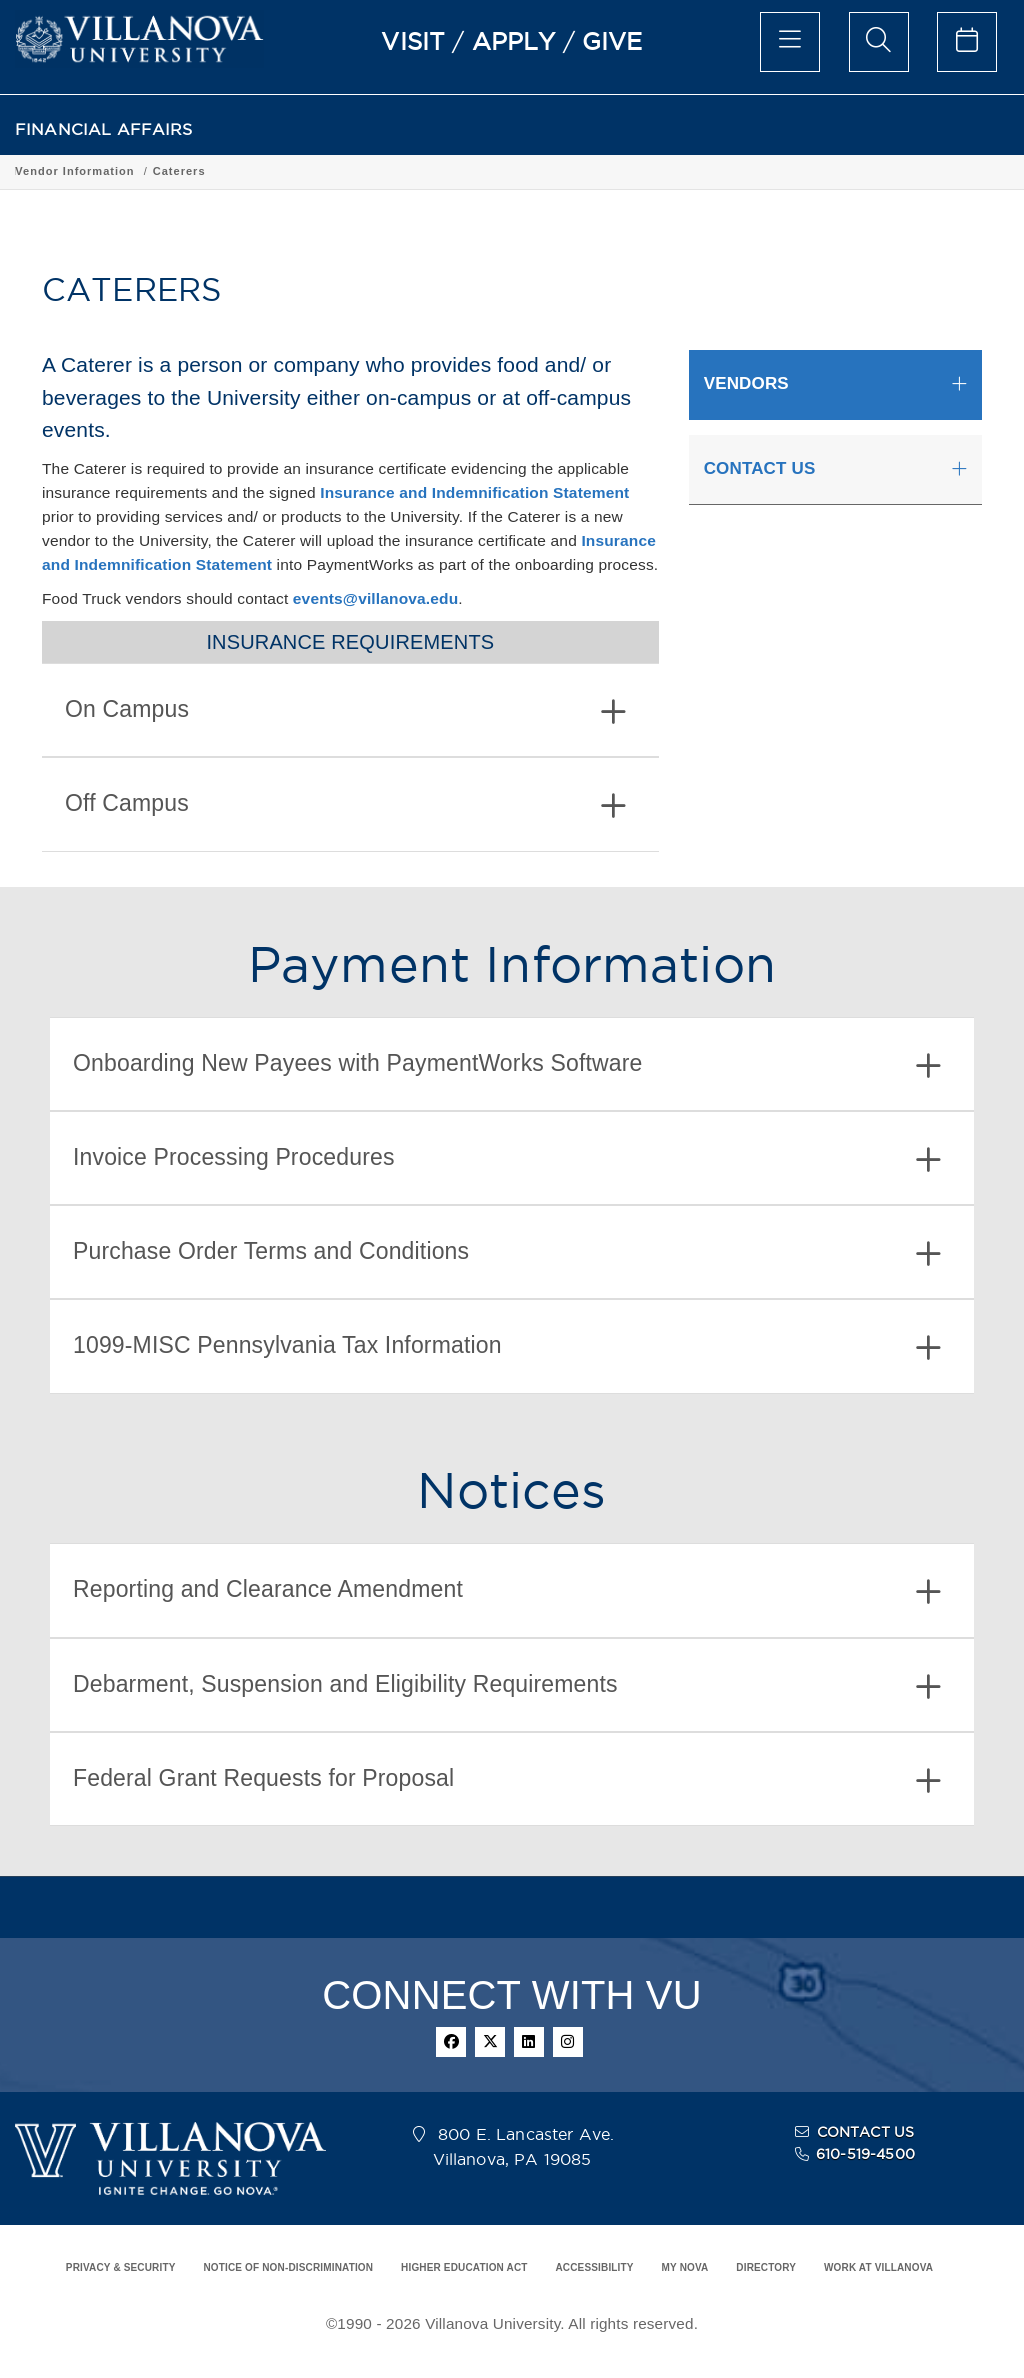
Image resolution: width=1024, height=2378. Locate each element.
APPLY (514, 41)
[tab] (350, 710)
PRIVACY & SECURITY (121, 2267)
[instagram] (568, 2042)
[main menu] (790, 42)
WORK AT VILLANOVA (878, 2267)
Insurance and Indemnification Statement (474, 492)
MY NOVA (685, 2267)
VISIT (413, 41)
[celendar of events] (967, 42)
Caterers (323, 171)
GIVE (612, 41)
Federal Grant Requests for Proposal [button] (507, 1780)
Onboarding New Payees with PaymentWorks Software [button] (507, 1065)
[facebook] (451, 2042)
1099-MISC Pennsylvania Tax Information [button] (507, 1347)
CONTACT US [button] (760, 468)
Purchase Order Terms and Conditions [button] (507, 1253)
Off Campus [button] (345, 805)
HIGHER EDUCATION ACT (464, 2267)
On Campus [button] (345, 711)
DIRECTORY (766, 2267)
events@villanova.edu (376, 598)
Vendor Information (218, 171)
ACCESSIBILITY (594, 2267)
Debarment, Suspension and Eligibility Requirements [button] (507, 1686)
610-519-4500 (865, 2154)
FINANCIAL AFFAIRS (104, 129)
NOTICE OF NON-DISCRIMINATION (288, 2267)
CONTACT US (866, 2132)
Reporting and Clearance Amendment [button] (507, 1591)
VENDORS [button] (746, 383)
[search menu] (879, 42)
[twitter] (490, 2042)
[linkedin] (529, 2042)
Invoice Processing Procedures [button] (507, 1159)
